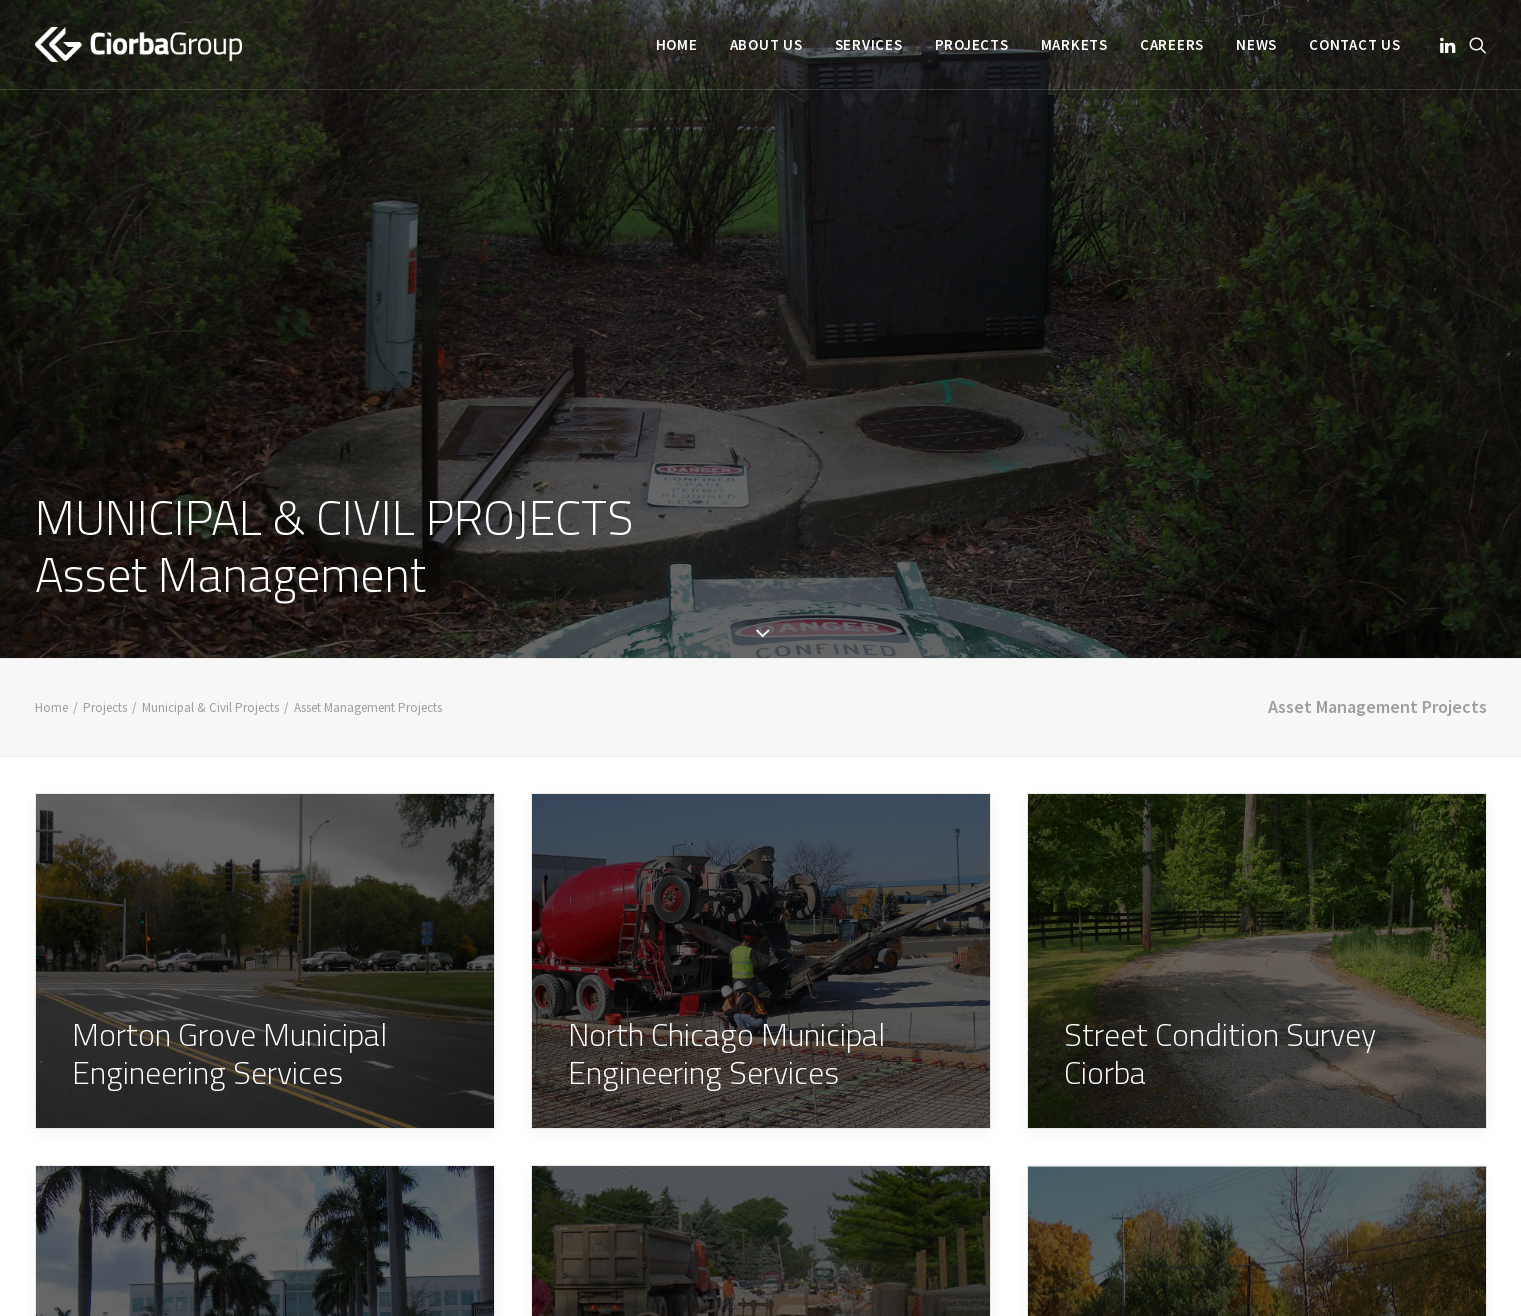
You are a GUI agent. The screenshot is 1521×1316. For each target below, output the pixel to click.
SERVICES (869, 44)
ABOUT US (766, 44)
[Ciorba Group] (138, 44)
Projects (105, 658)
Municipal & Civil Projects (210, 658)
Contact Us (1355, 44)
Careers (1172, 44)
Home (677, 44)
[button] (1449, 44)
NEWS (1256, 44)
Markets (1074, 44)
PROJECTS (972, 44)
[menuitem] (677, 44)
